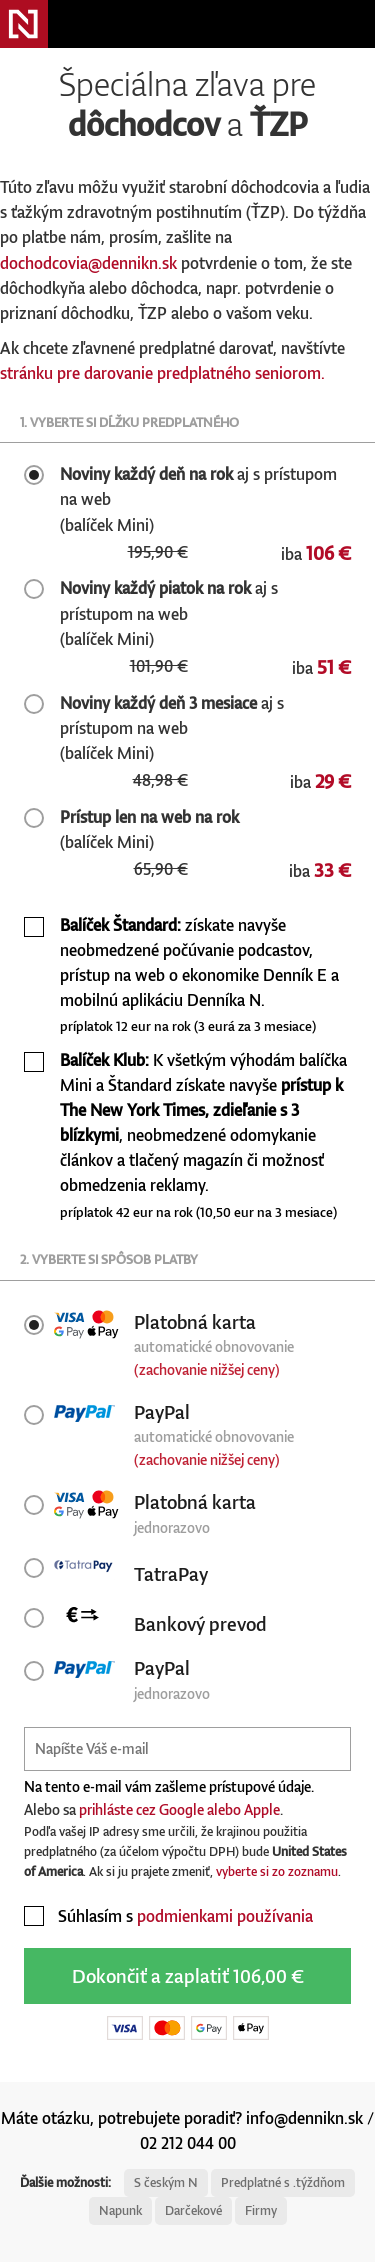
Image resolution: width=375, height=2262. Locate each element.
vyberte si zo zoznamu (277, 1871)
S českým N (166, 2182)
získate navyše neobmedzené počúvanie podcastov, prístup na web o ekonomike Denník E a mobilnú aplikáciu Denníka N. (199, 975)
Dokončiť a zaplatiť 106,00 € (188, 1975)
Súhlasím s (168, 1916)
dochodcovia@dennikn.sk (88, 263)
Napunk (120, 2210)
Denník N (24, 24)
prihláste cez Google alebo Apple (179, 1809)
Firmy (261, 2210)
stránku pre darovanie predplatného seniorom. (162, 373)
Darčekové (193, 2210)
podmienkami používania (225, 1916)
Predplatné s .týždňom (283, 2182)
